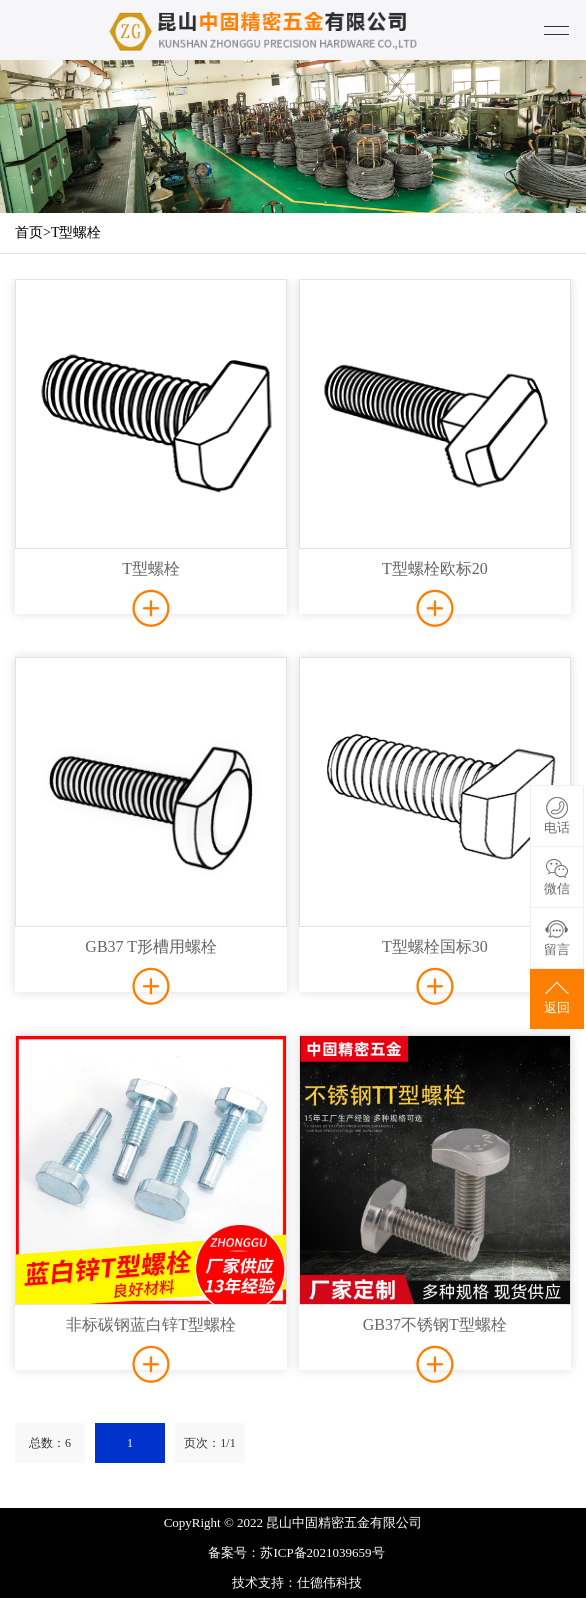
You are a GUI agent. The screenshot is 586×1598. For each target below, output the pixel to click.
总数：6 (50, 1443)
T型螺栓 (76, 232)
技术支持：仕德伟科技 (297, 1582)
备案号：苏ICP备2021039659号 (296, 1552)
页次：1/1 (209, 1443)
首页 (29, 232)
